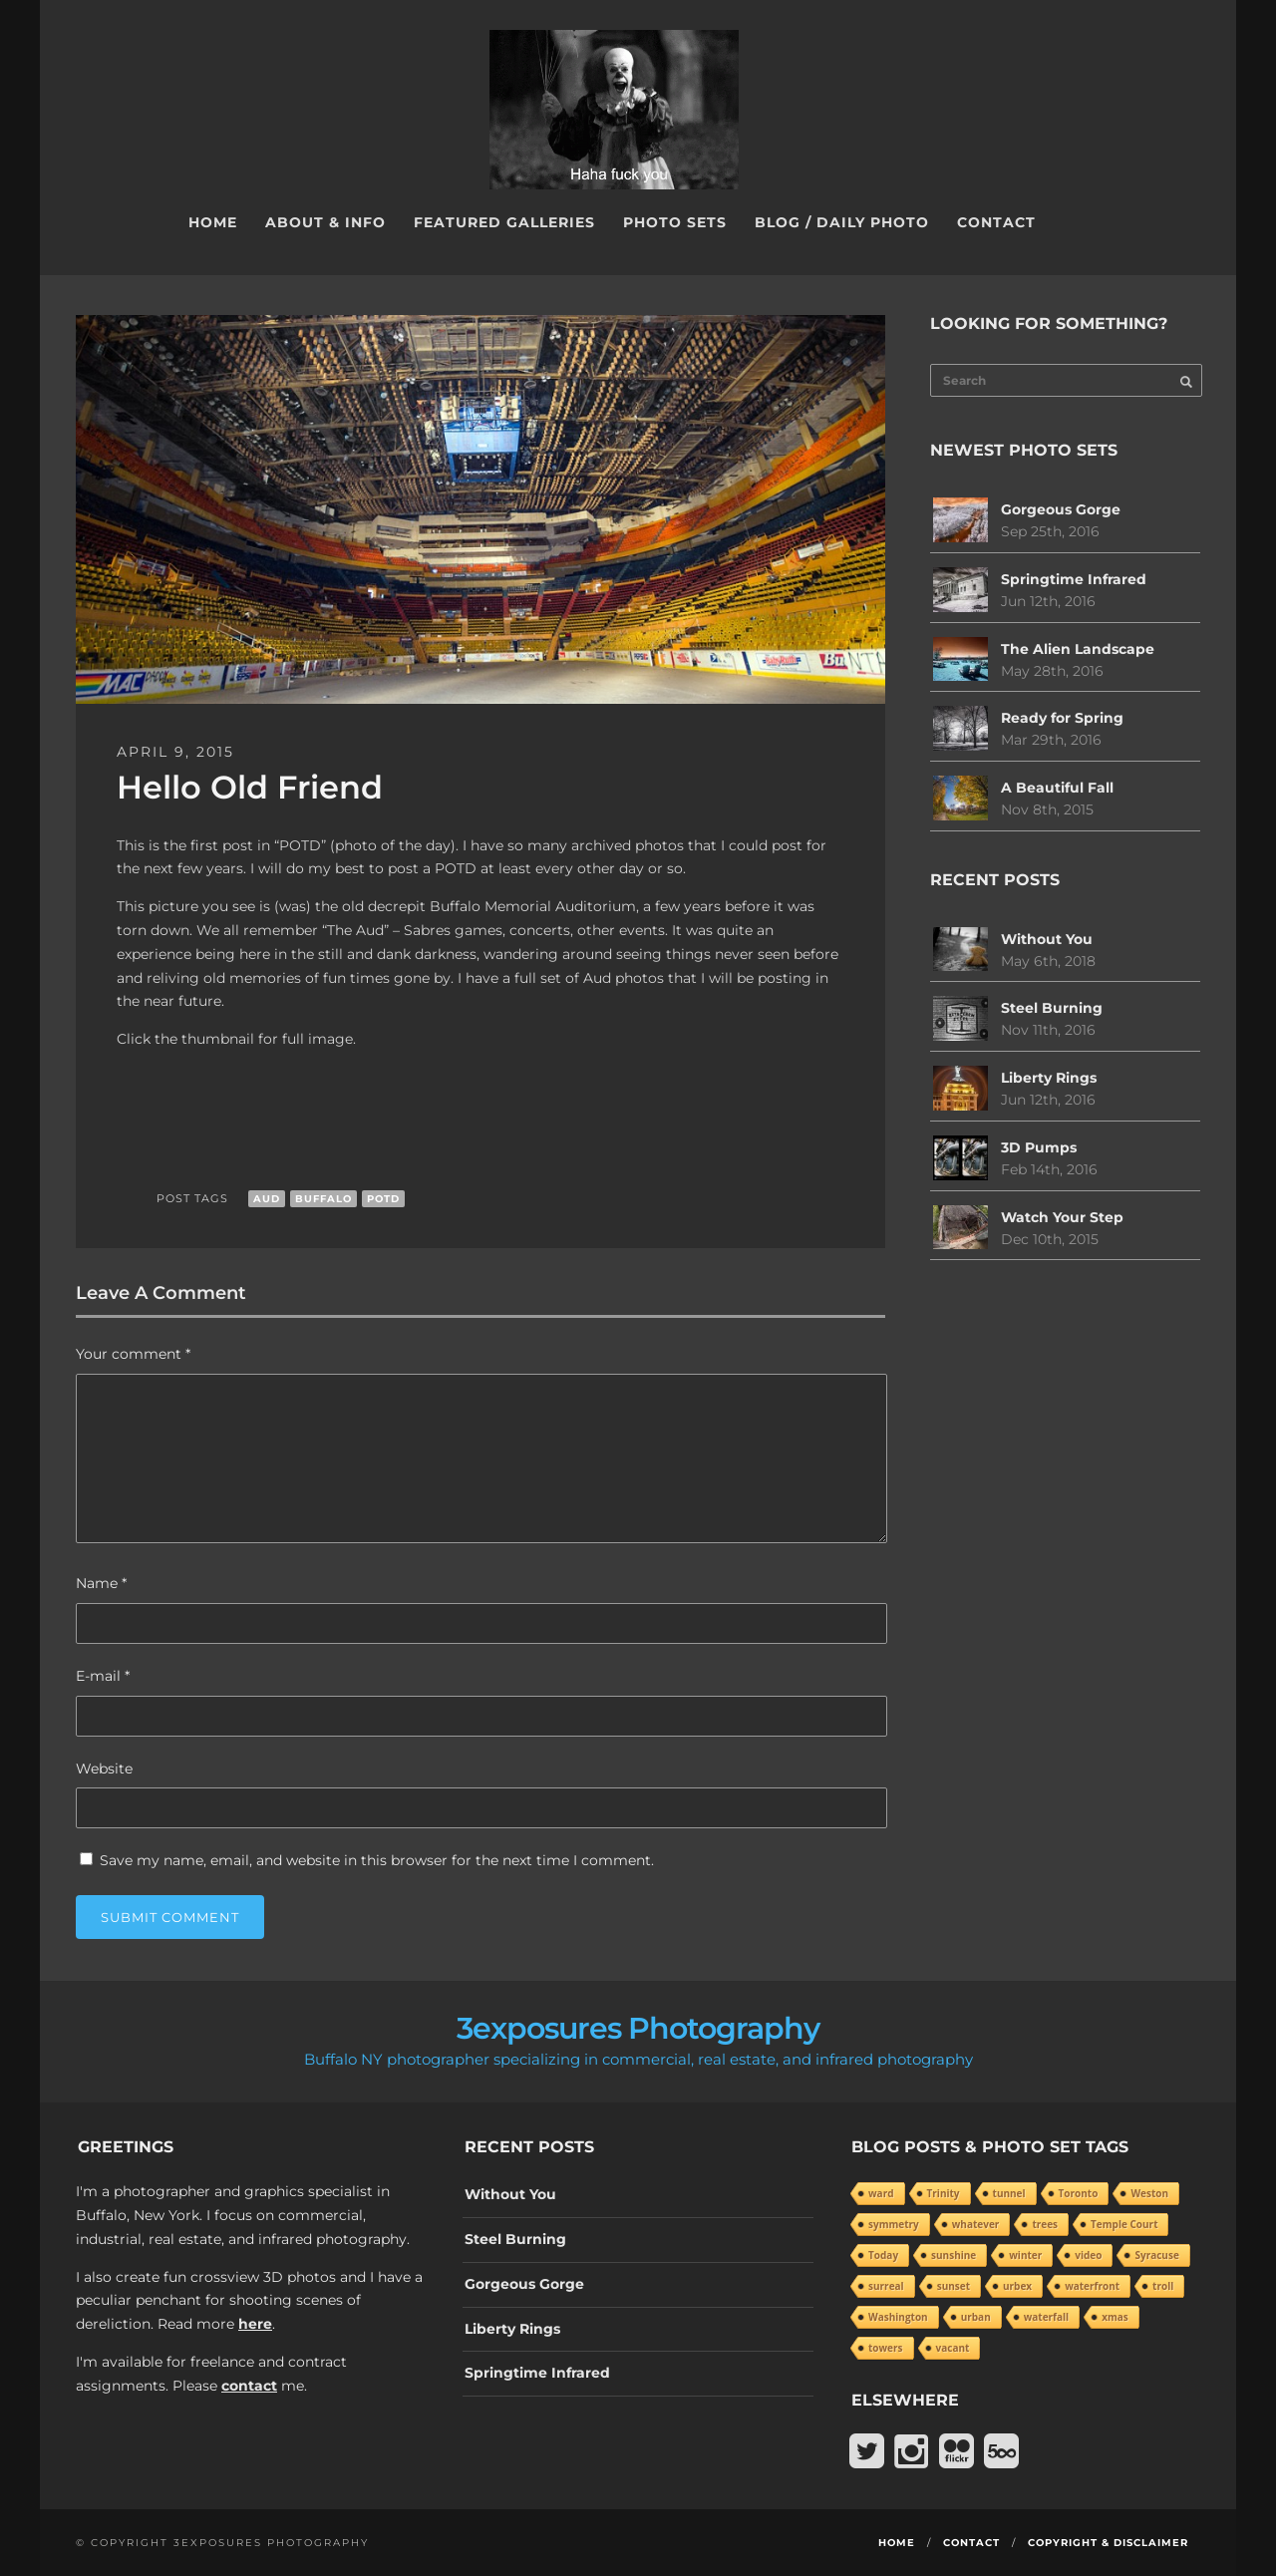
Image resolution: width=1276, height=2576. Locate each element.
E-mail (103, 1676)
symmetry (893, 2224)
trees (1045, 2224)
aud (266, 1198)
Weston (1149, 2193)
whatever (976, 2224)
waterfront (1092, 2286)
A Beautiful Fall (1057, 788)
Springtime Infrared (1073, 579)
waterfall (1046, 2317)
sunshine (953, 2255)
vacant (953, 2348)
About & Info (325, 222)
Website (104, 1768)
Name (101, 1583)
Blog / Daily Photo (842, 222)
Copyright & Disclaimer (1108, 2542)
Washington (898, 2317)
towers (885, 2348)
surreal (886, 2286)
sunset (953, 2286)
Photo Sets (675, 222)
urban (976, 2317)
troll (1162, 2286)
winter (1025, 2255)
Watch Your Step (1062, 1217)
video (1088, 2255)
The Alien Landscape (1077, 649)
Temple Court (1124, 2224)
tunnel (1009, 2193)
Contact (996, 222)
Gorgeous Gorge (1060, 509)
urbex (1017, 2286)
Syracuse (1156, 2255)
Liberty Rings (1049, 1078)
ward (880, 2193)
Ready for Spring (1062, 718)
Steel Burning (1052, 1008)
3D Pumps (1039, 1147)
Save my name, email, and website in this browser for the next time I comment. (377, 1860)
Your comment (133, 1354)
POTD (383, 1198)
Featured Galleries (504, 222)
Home (212, 222)
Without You (1047, 939)
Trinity (943, 2193)
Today (883, 2255)
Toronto (1079, 2193)
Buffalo (323, 1198)
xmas (1115, 2317)
